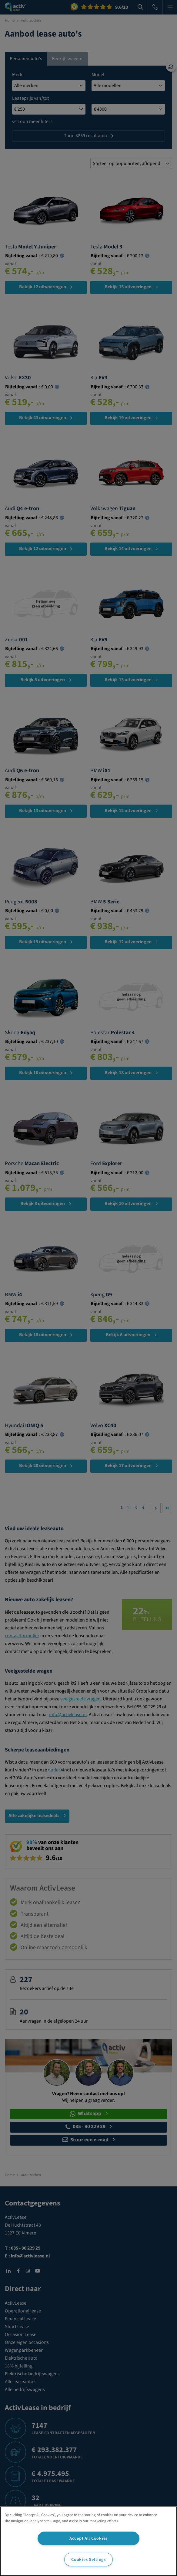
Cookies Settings (88, 2559)
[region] (88, 2541)
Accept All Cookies (88, 2538)
